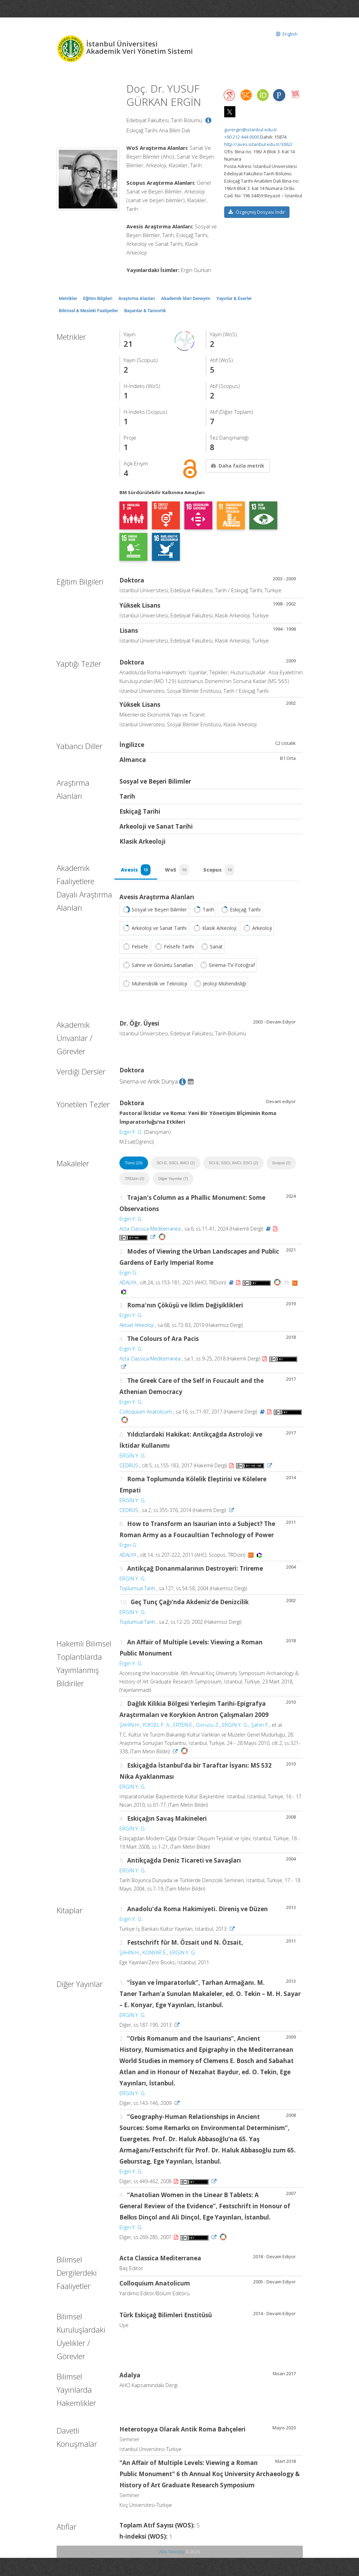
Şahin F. (260, 1725)
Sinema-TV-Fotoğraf (226, 966)
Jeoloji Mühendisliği (219, 984)
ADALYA (127, 1283)
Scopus (219, 870)
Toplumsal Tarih (137, 1588)
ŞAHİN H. (129, 1725)
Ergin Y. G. (131, 1132)
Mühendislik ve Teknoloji (154, 984)
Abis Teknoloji (172, 2552)
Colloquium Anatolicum (145, 1412)
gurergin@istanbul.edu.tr (250, 129)
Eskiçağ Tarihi (240, 910)
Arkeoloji (257, 929)
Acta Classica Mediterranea (150, 1229)
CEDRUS (128, 1465)
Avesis (136, 870)
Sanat (211, 947)
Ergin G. (128, 1273)
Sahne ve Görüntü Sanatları (157, 966)
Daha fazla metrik (237, 465)
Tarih (203, 910)
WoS (178, 870)
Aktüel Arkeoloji (136, 1325)
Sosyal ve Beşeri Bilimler (154, 910)
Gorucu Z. (208, 1725)
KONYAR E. (154, 1953)
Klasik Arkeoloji (214, 929)
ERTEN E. (183, 1725)
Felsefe (134, 947)
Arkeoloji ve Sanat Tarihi (153, 929)
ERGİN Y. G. (132, 1455)
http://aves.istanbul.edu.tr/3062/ (258, 144)
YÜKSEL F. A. (156, 1725)
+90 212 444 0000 (241, 137)
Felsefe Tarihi (173, 947)
